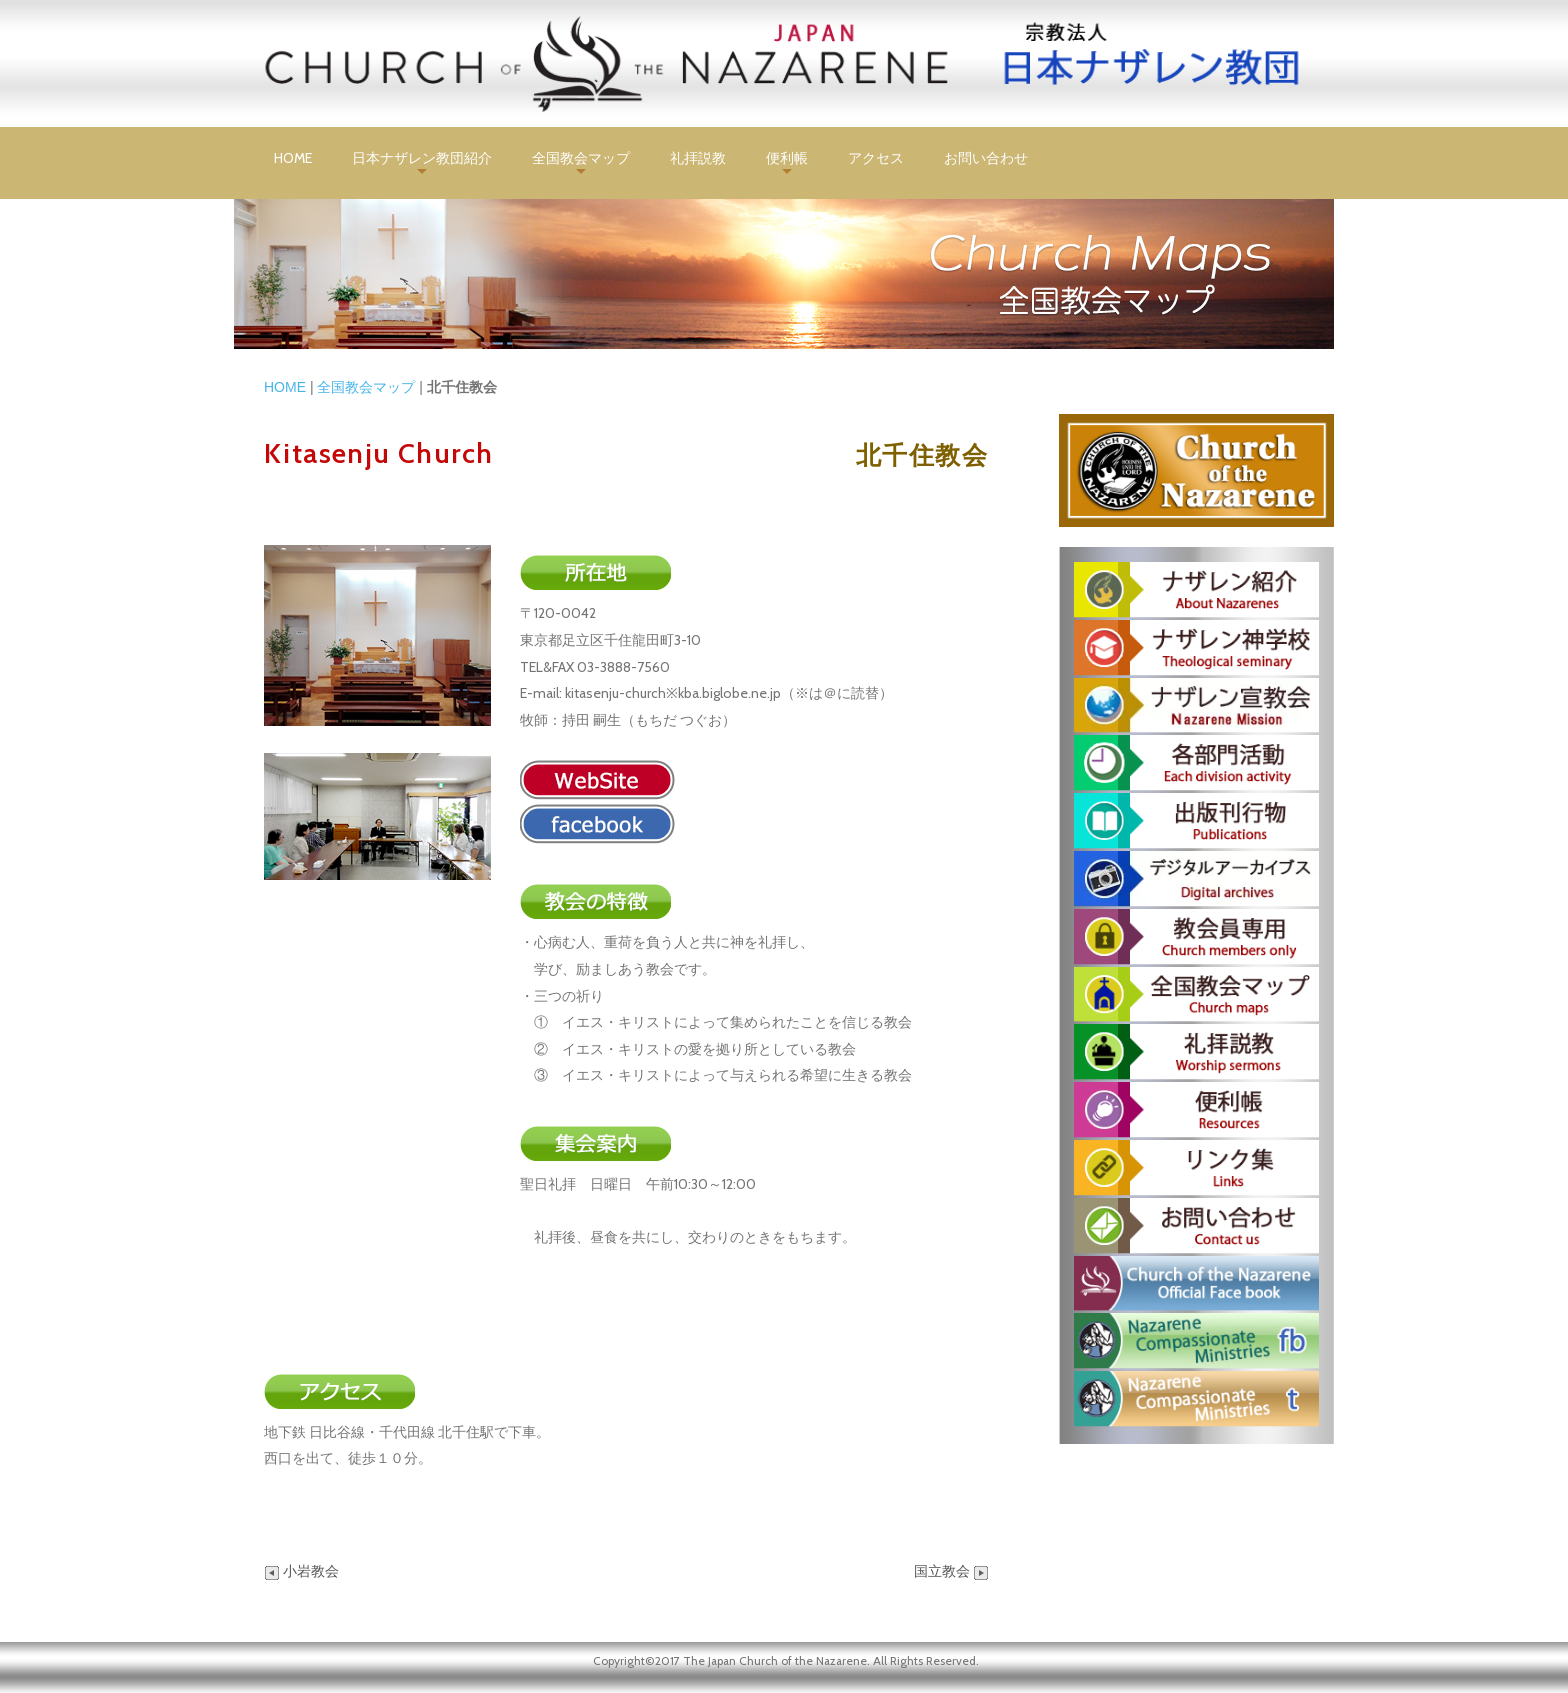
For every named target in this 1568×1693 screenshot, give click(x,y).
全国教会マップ (581, 158)
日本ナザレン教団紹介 (422, 158)
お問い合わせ (986, 158)
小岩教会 (301, 1571)
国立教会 (951, 1571)
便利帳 (787, 158)
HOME (293, 158)
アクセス (876, 158)
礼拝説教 (698, 158)
